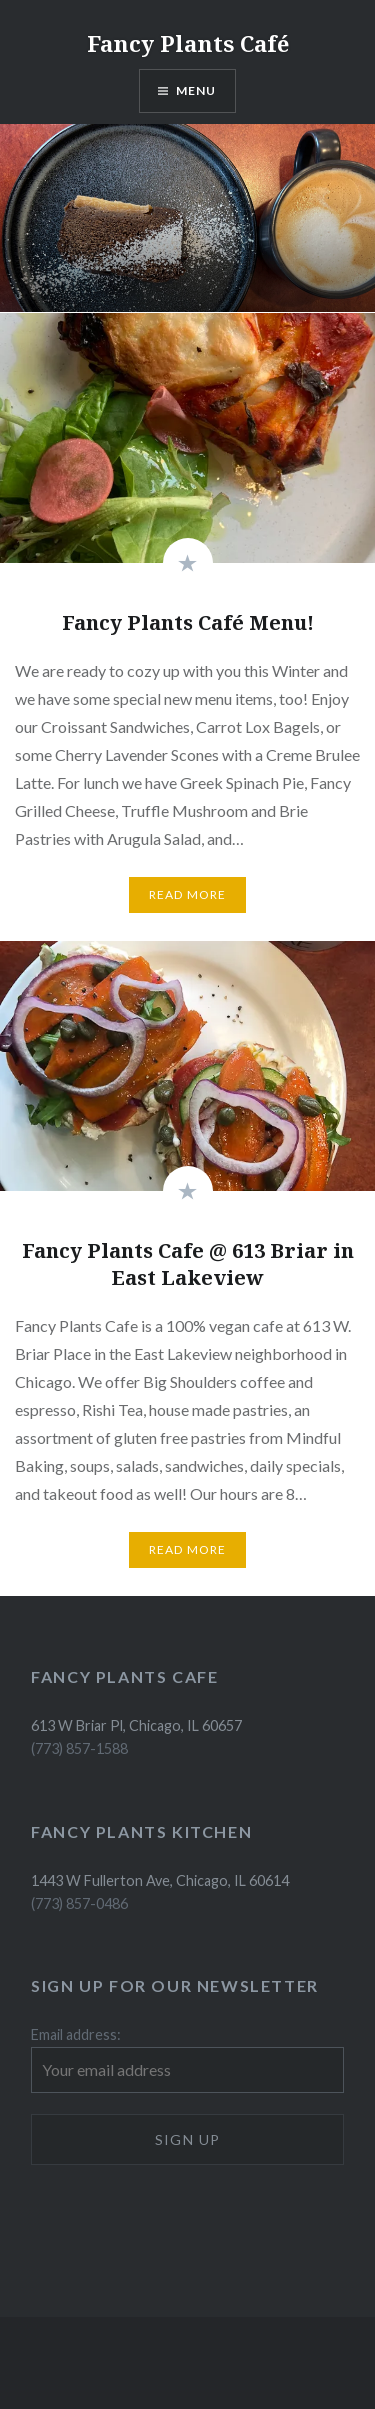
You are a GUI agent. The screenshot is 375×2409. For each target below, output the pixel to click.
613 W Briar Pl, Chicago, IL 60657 (136, 1725)
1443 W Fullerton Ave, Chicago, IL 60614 (160, 1880)
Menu (196, 90)
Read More (188, 894)
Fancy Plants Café (188, 43)
